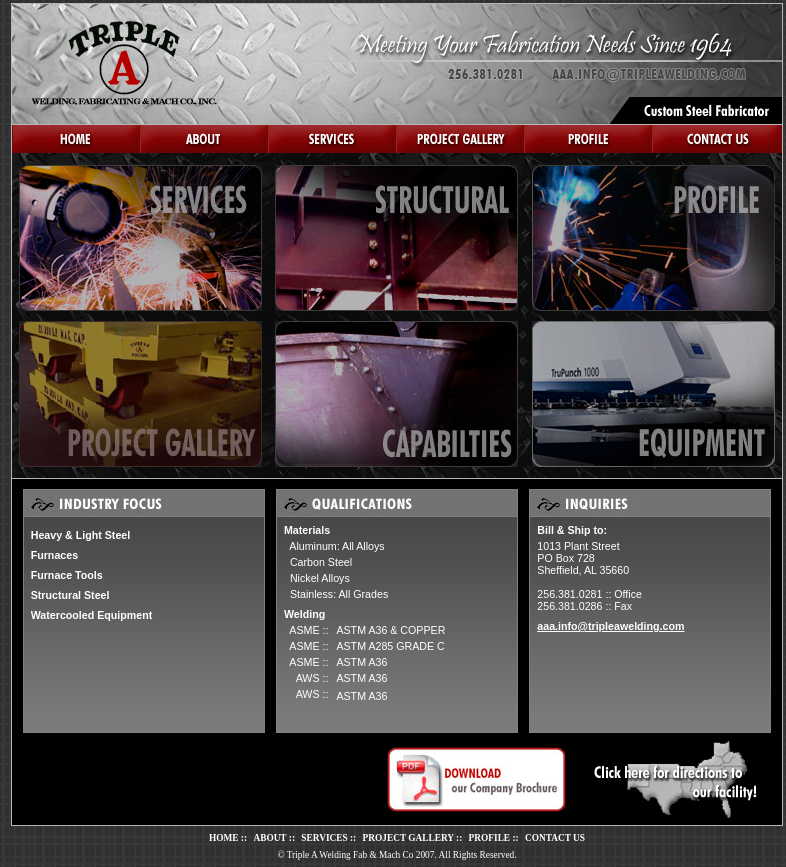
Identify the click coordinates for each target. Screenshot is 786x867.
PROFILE (489, 838)
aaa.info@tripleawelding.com (610, 626)
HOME (224, 838)
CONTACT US (555, 838)
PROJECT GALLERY (408, 838)
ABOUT (269, 838)
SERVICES (324, 838)
